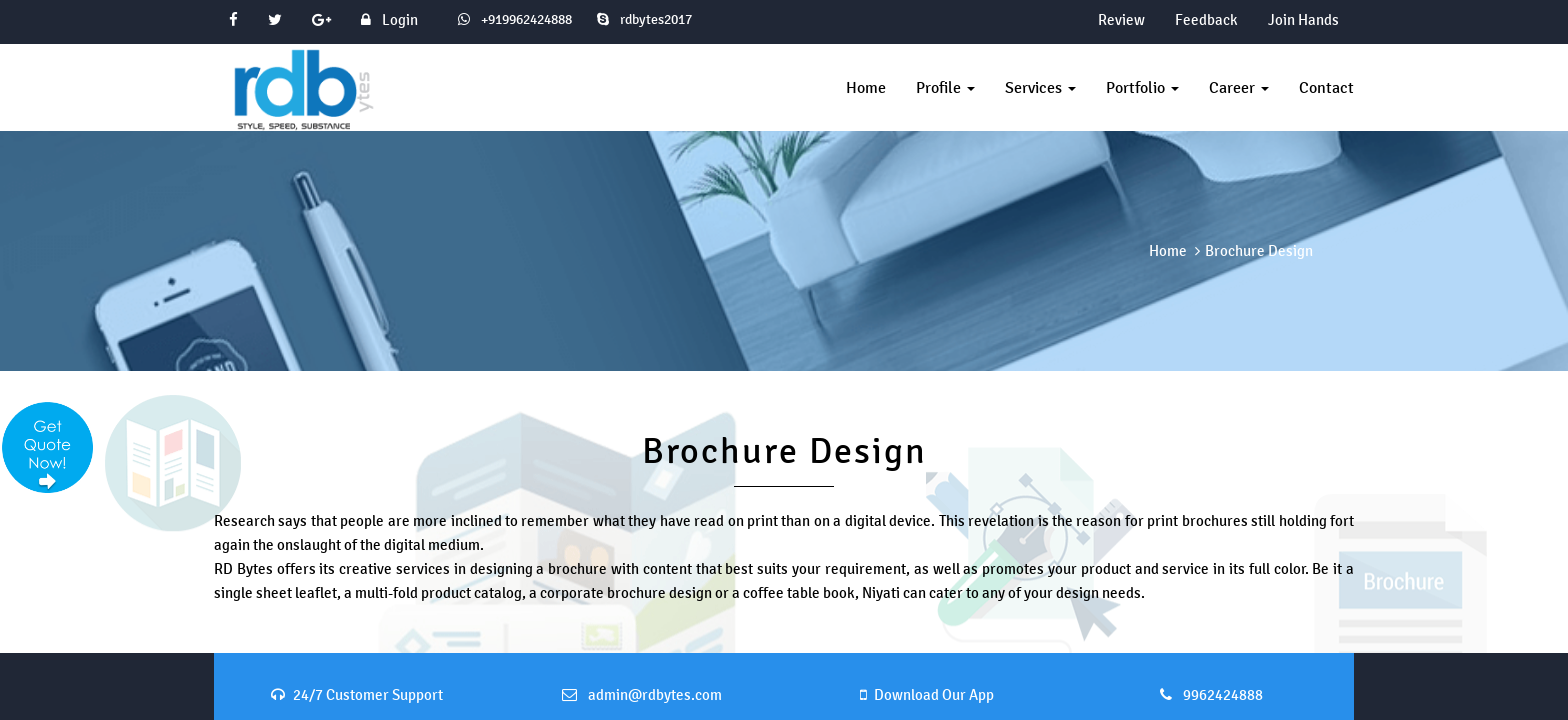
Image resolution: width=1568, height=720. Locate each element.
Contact (1326, 87)
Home (866, 87)
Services (1040, 87)
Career (1239, 87)
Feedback (1206, 19)
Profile (945, 87)
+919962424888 (525, 19)
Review (1121, 19)
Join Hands (1303, 19)
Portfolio (1142, 87)
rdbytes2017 (644, 19)
